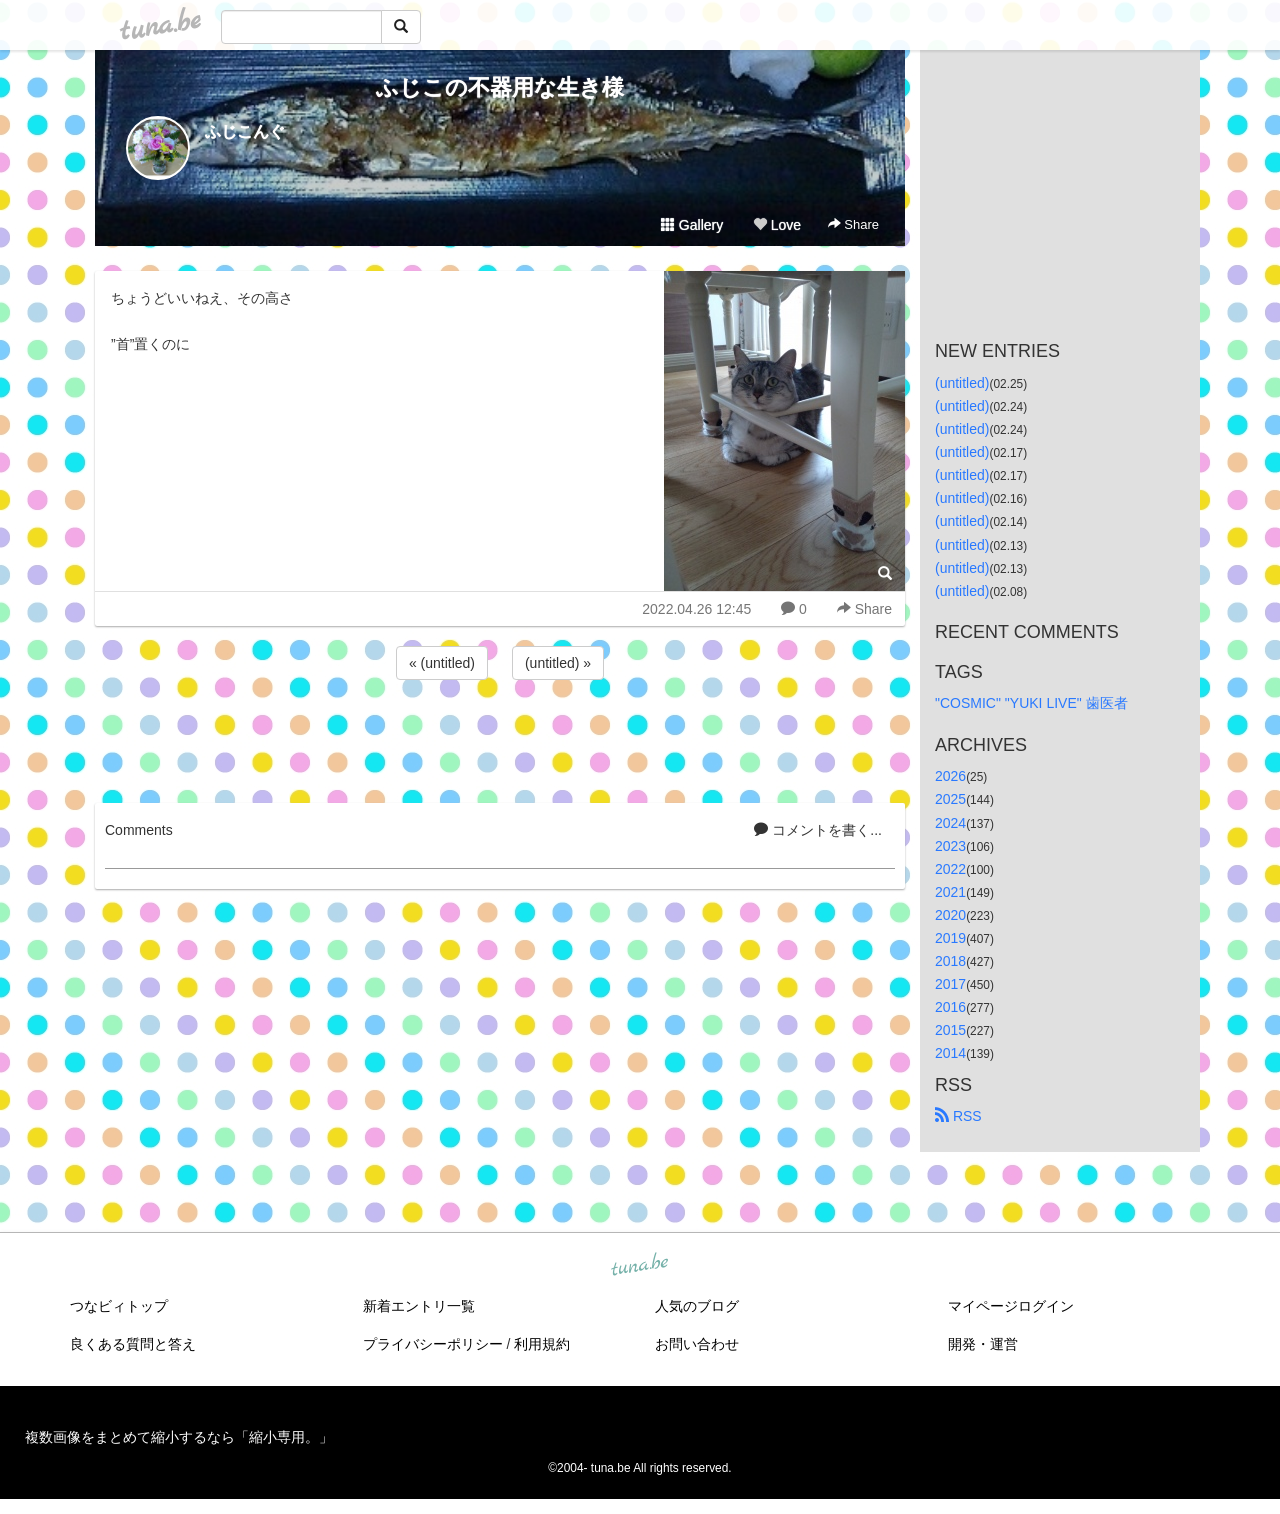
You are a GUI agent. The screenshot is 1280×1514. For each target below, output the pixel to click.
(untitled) (962, 383)
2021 (950, 892)
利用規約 (542, 1344)
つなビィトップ (119, 1306)
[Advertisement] (500, 738)
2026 (950, 776)
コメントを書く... (818, 830)
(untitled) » (558, 663)
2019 (950, 938)
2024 (950, 823)
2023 (950, 846)
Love (777, 225)
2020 (950, 915)
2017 (950, 984)
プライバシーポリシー (433, 1344)
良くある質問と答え (133, 1344)
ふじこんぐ (245, 131)
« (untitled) (442, 663)
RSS (958, 1116)
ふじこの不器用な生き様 (500, 87)
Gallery (692, 225)
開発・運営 (983, 1344)
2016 (950, 1007)
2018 (950, 961)
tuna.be (639, 1265)
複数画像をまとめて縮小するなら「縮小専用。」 (179, 1437)
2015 (950, 1030)
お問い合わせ (697, 1344)
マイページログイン (1011, 1306)
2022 (950, 869)
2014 (950, 1053)
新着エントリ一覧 (419, 1306)
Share (853, 224)
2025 (950, 799)
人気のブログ (697, 1306)
